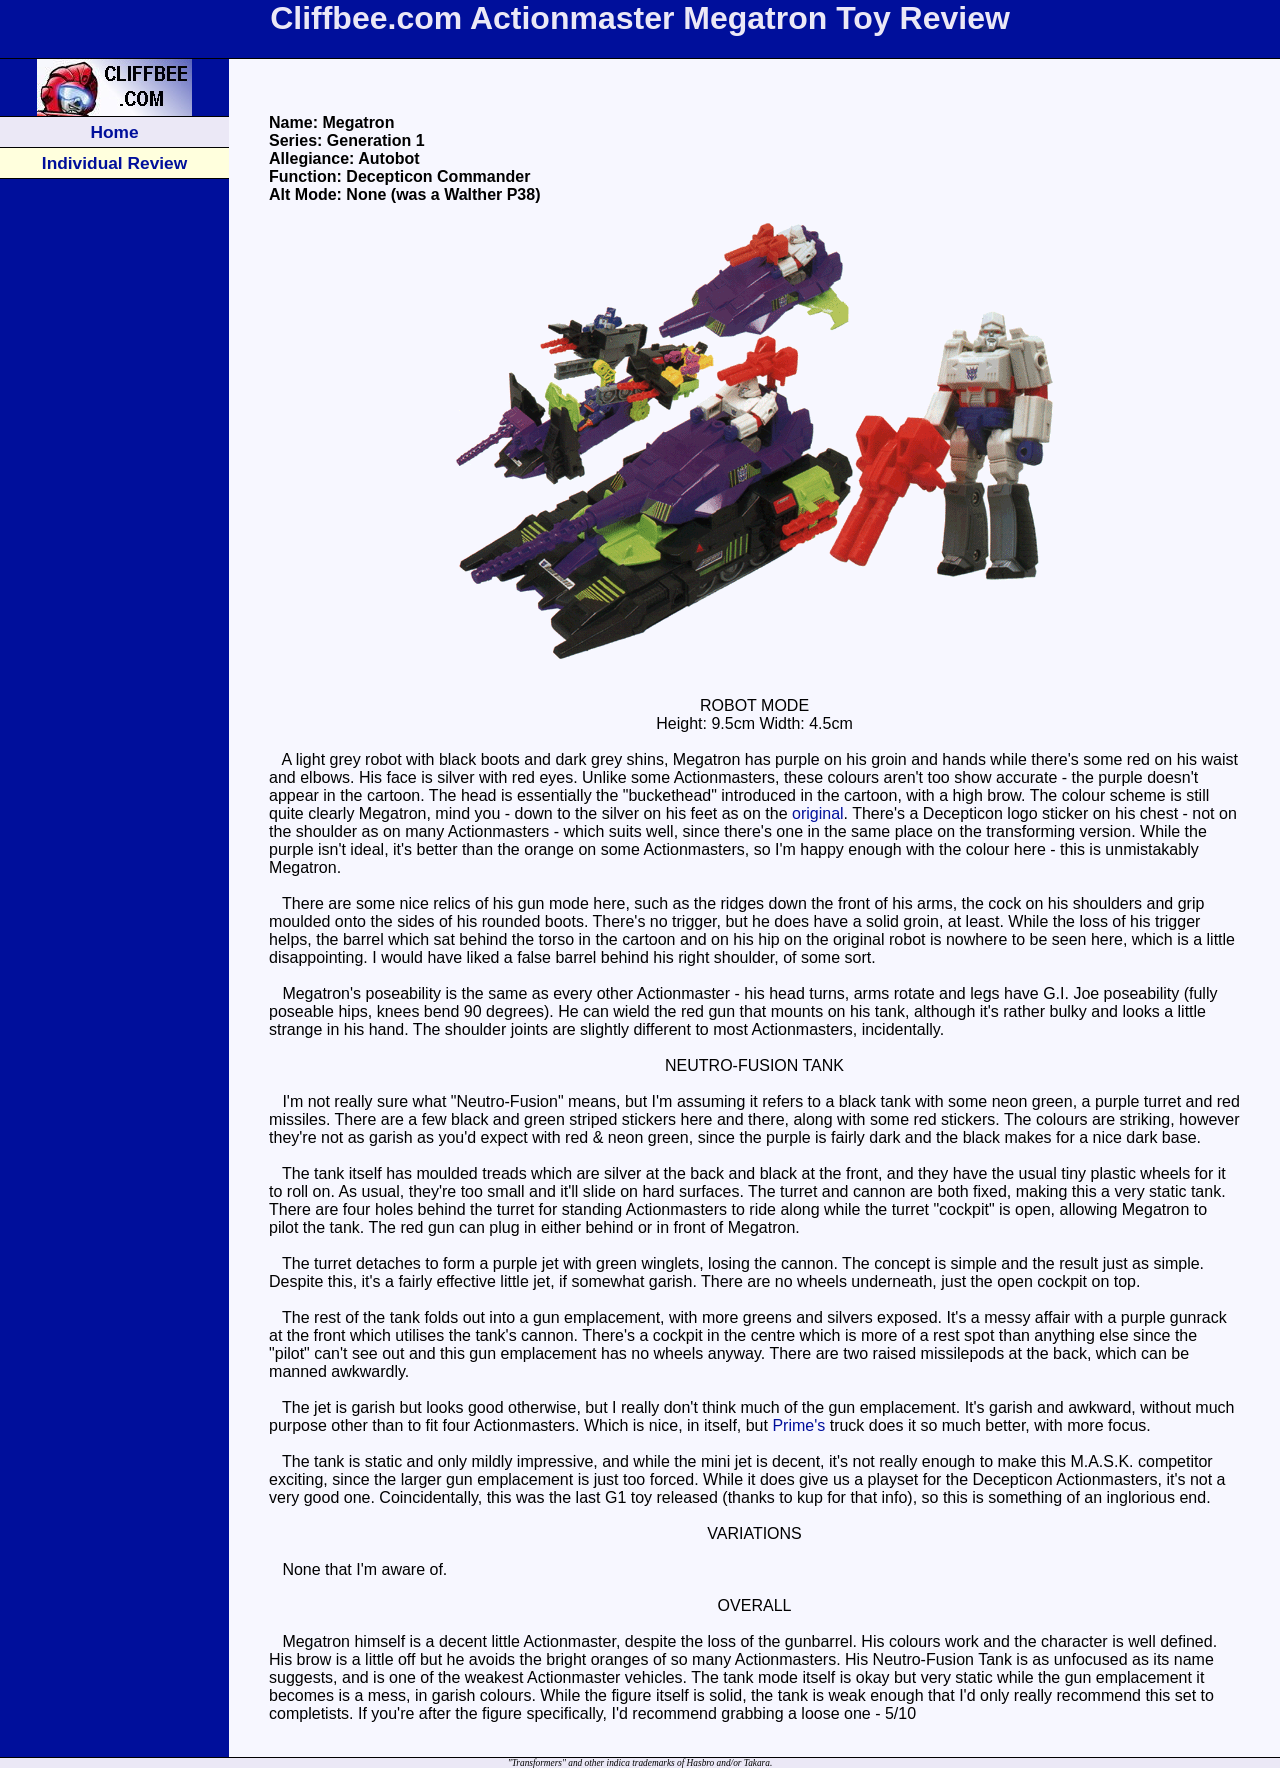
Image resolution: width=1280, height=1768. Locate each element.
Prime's (798, 1425)
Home (114, 132)
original (818, 813)
